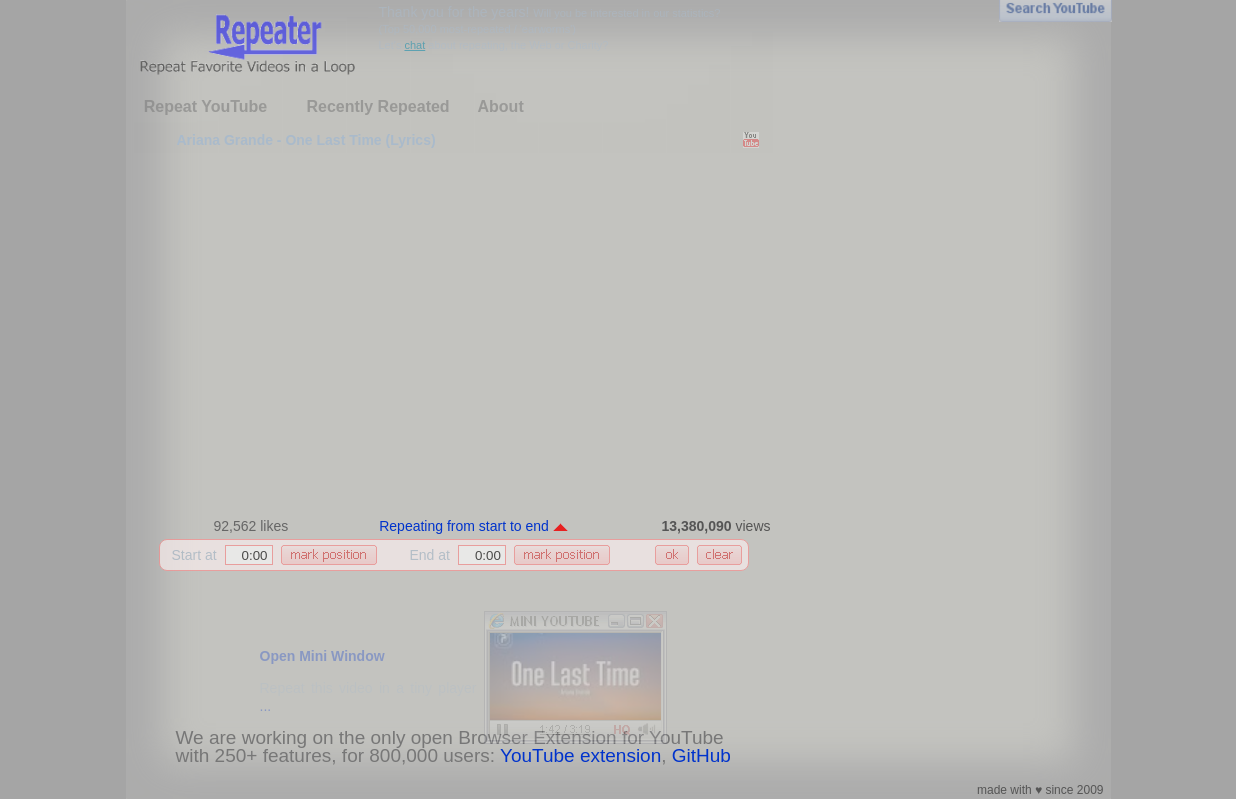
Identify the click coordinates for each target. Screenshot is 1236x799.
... (266, 706)
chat (414, 45)
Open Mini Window (322, 656)
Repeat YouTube (206, 106)
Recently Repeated (377, 106)
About (501, 106)
